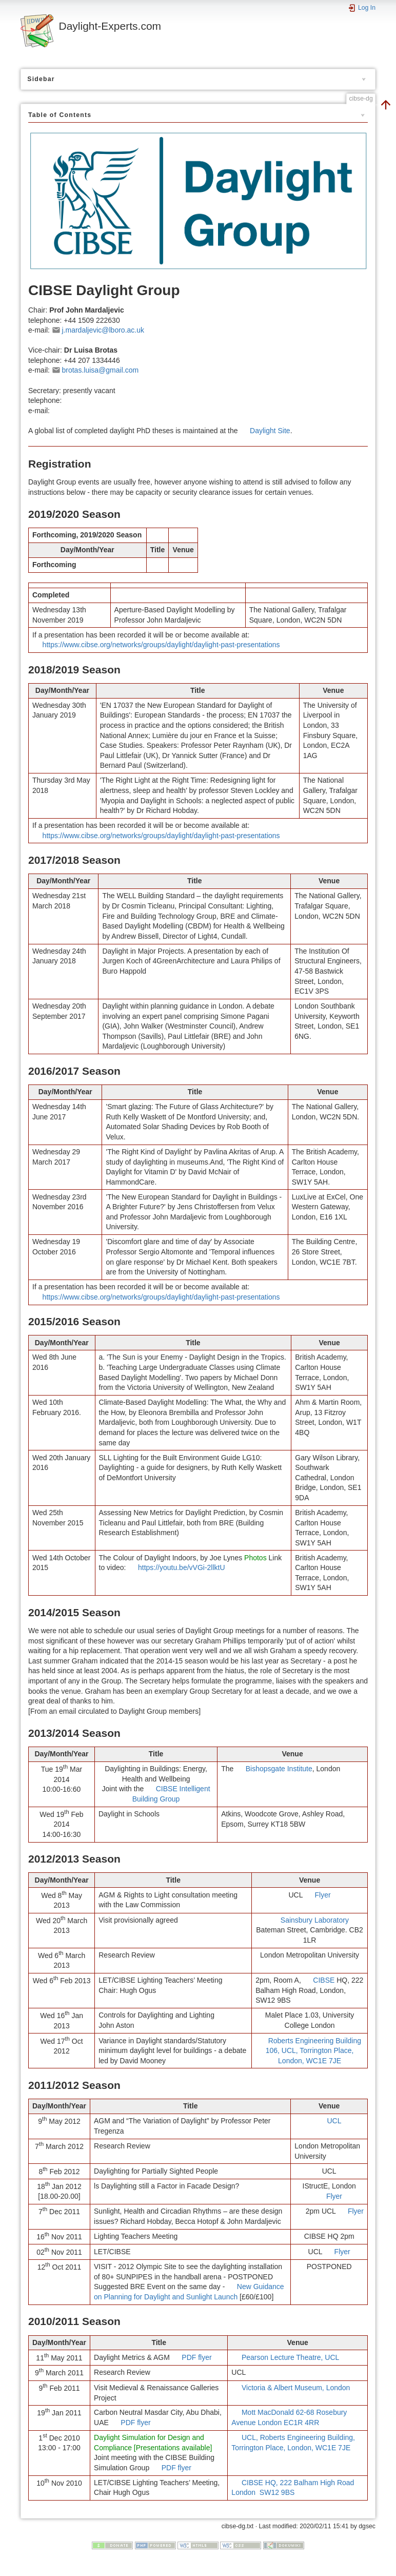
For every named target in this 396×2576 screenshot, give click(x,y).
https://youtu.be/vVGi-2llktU (181, 1567)
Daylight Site (270, 431)
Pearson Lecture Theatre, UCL (290, 2357)
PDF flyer (196, 2357)
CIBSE (323, 1980)
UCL (334, 2121)
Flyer (322, 1895)
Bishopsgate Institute (279, 1769)
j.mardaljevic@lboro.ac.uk (103, 330)
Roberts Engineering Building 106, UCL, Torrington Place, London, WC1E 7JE (313, 2051)
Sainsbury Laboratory (315, 1920)
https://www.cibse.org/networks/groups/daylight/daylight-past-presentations (161, 645)
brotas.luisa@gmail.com (100, 370)
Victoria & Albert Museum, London (296, 2388)
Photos (255, 1558)
